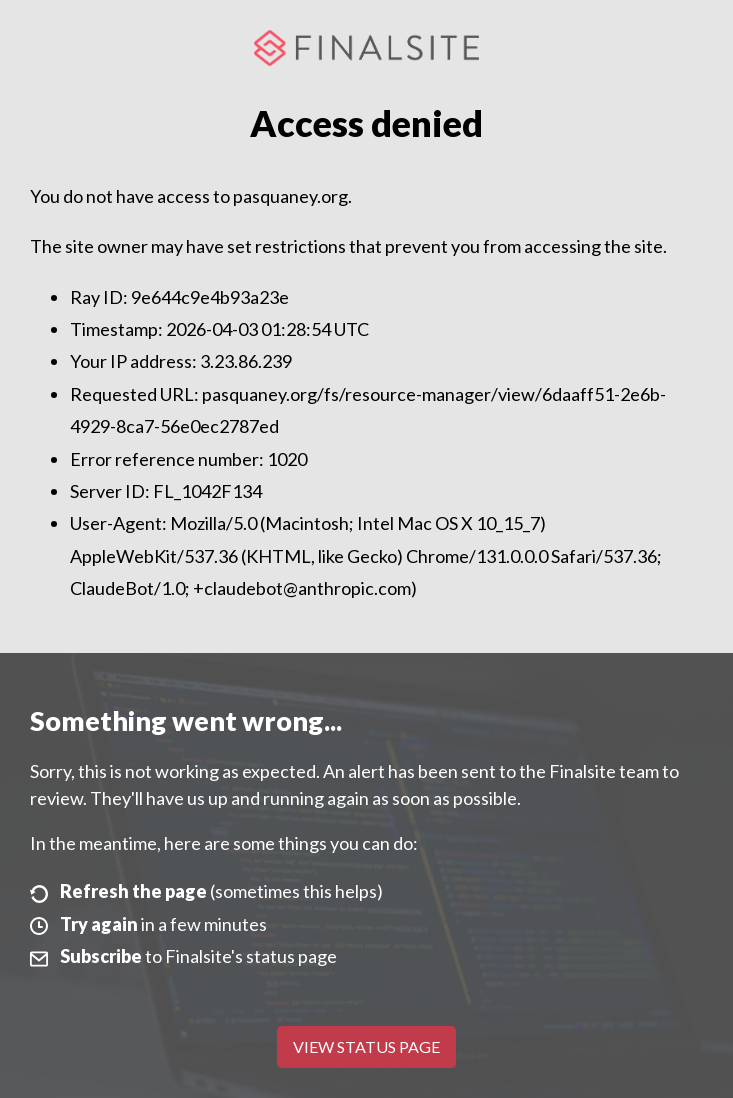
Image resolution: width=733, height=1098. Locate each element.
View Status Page (366, 1046)
